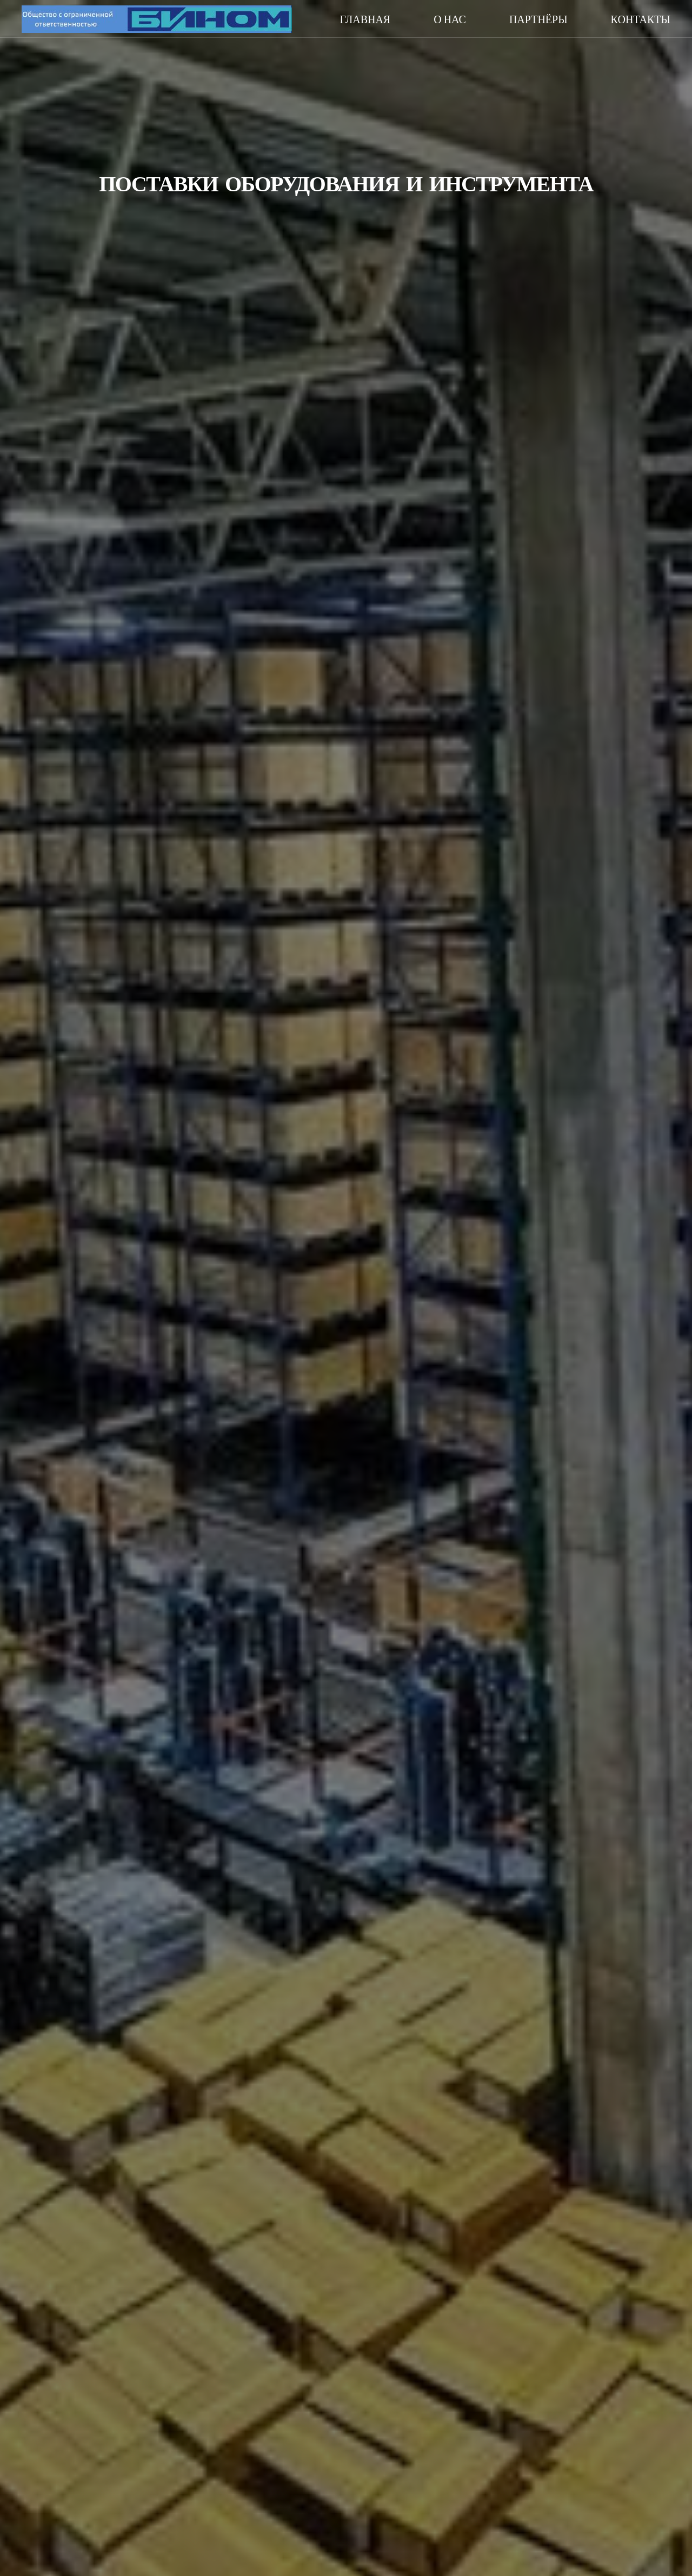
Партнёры (538, 18)
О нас (450, 18)
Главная (365, 18)
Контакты (640, 18)
